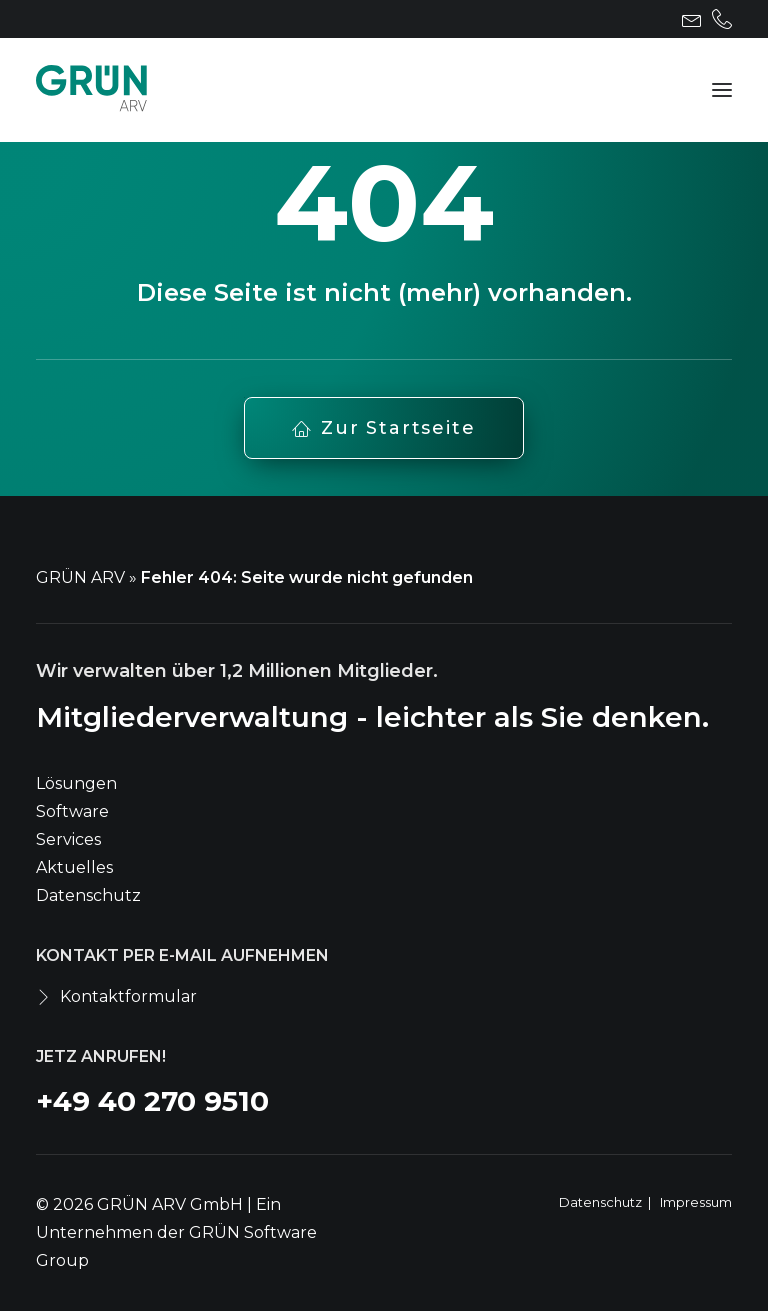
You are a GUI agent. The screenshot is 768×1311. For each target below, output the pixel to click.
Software (72, 811)
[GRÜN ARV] (91, 90)
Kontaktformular (128, 996)
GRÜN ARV (80, 577)
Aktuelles (74, 867)
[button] (692, 19)
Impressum (696, 1202)
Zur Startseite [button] (383, 428)
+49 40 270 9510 (152, 1101)
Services (68, 839)
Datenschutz (88, 895)
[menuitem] (692, 19)
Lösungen (76, 783)
